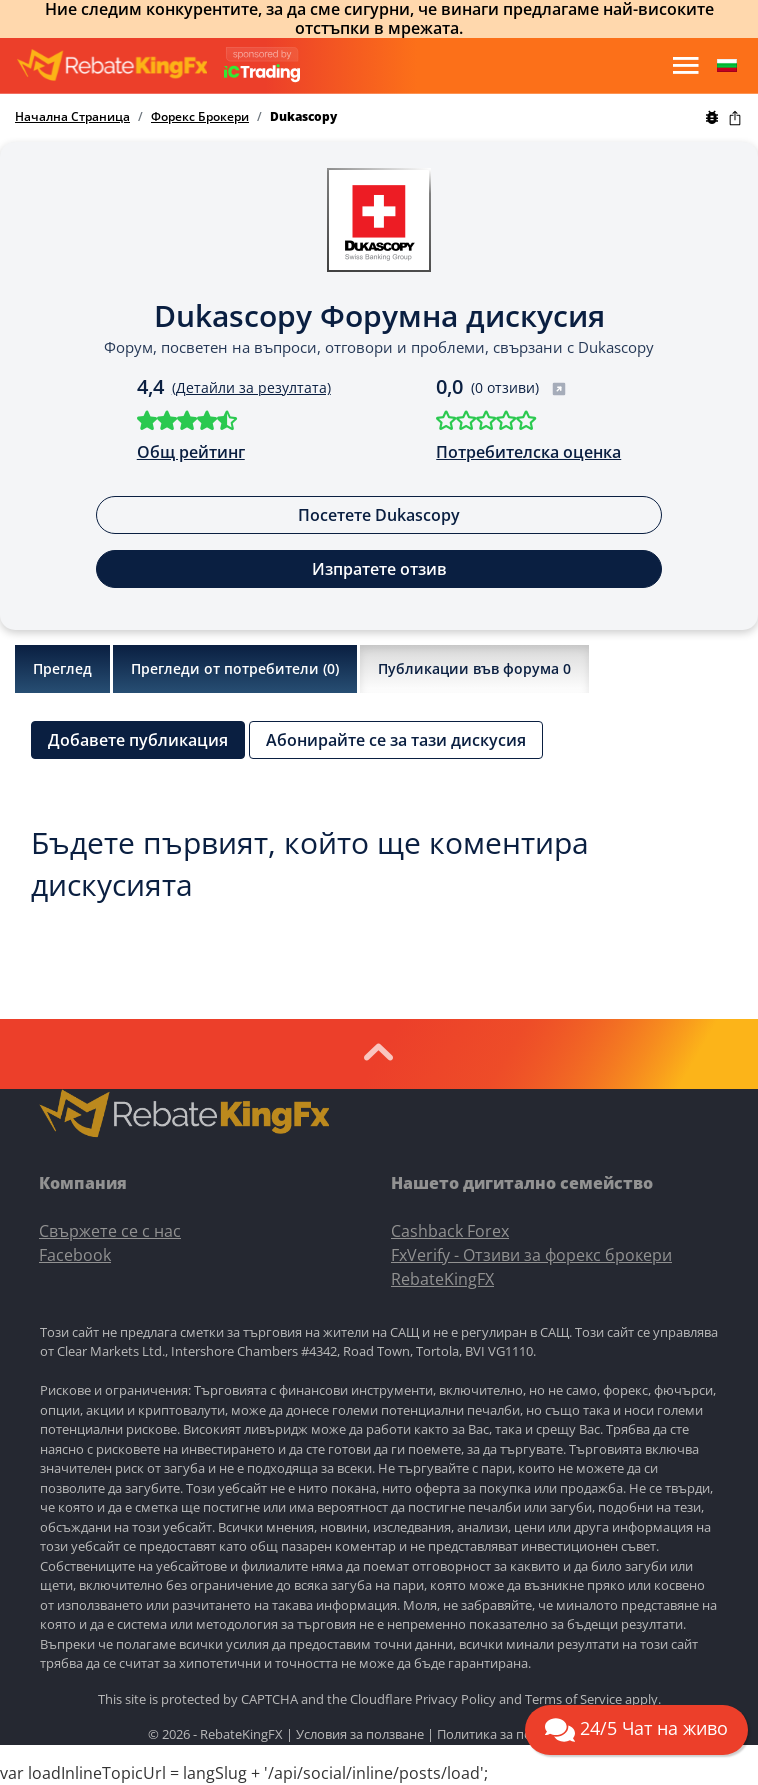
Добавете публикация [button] (138, 740)
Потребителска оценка (528, 452)
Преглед (62, 668)
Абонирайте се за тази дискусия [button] (396, 740)
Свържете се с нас (110, 1231)
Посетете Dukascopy (379, 515)
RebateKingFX (442, 1279)
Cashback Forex (450, 1231)
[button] (727, 66)
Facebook (75, 1255)
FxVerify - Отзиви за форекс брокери (531, 1255)
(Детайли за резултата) (251, 387)
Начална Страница (72, 117)
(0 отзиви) (519, 387)
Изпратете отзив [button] (379, 569)
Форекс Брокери (200, 117)
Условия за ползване (360, 1734)
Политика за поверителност (523, 1734)
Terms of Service (573, 1699)
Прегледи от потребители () (235, 669)
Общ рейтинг (191, 452)
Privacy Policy (455, 1699)
